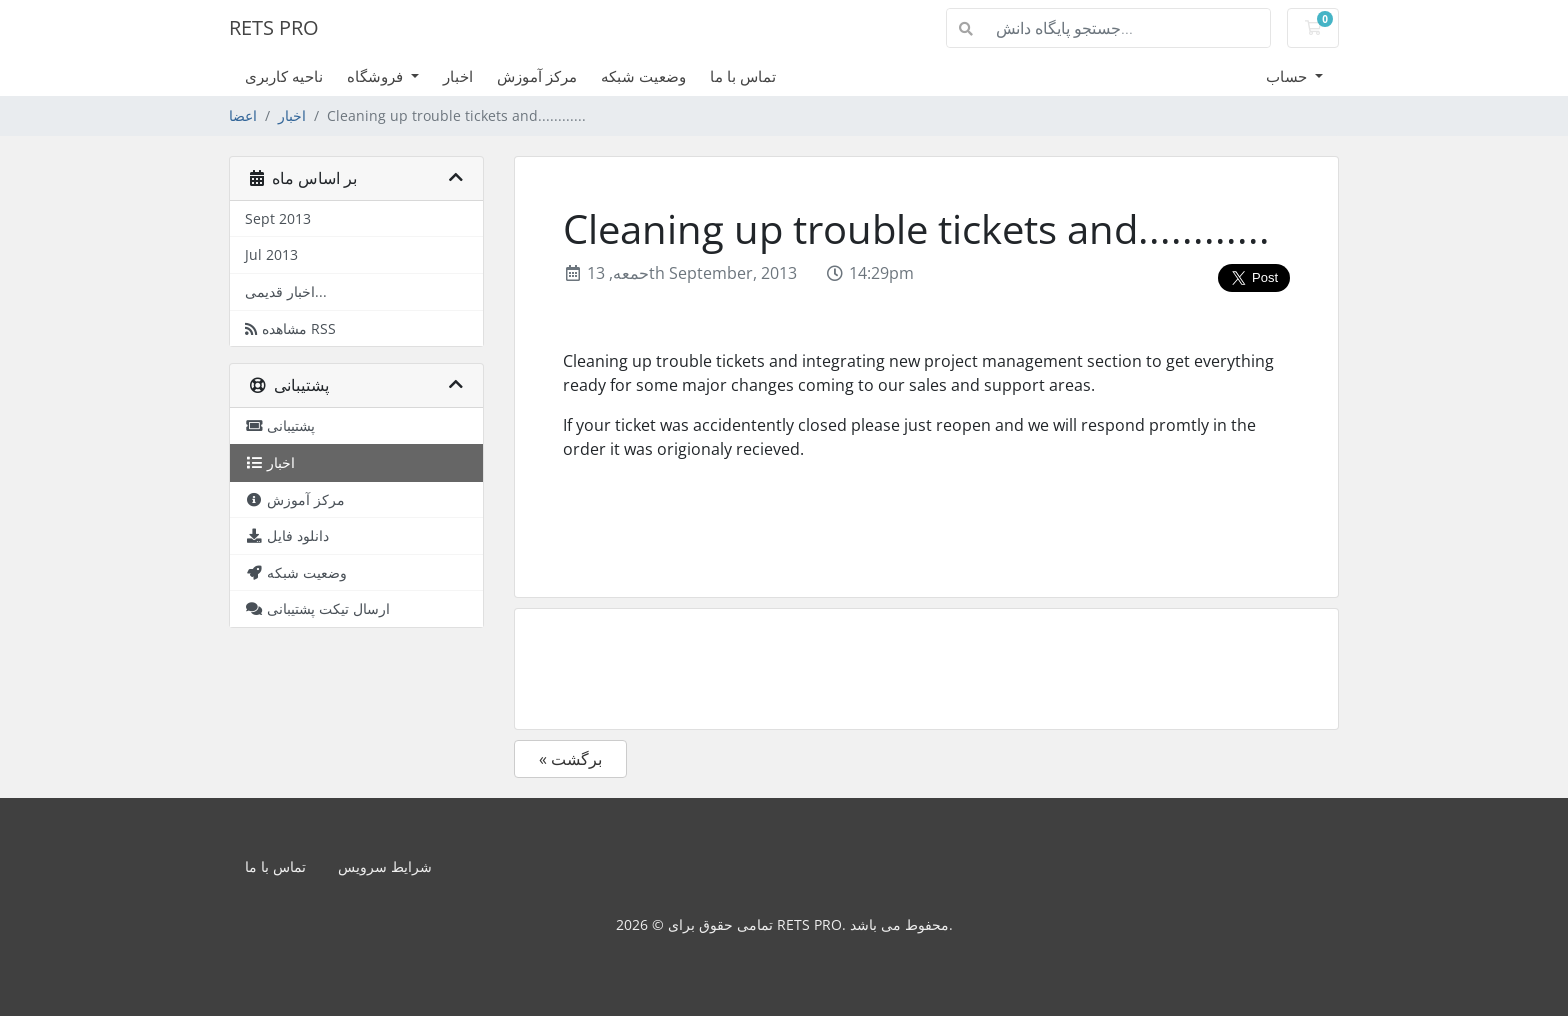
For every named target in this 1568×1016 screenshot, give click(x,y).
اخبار (458, 76)
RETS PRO (274, 27)
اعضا (243, 115)
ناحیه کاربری (284, 76)
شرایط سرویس (385, 866)
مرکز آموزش (537, 76)
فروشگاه (377, 76)
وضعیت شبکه (643, 76)
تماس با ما (743, 76)
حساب (1288, 76)
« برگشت (570, 759)
